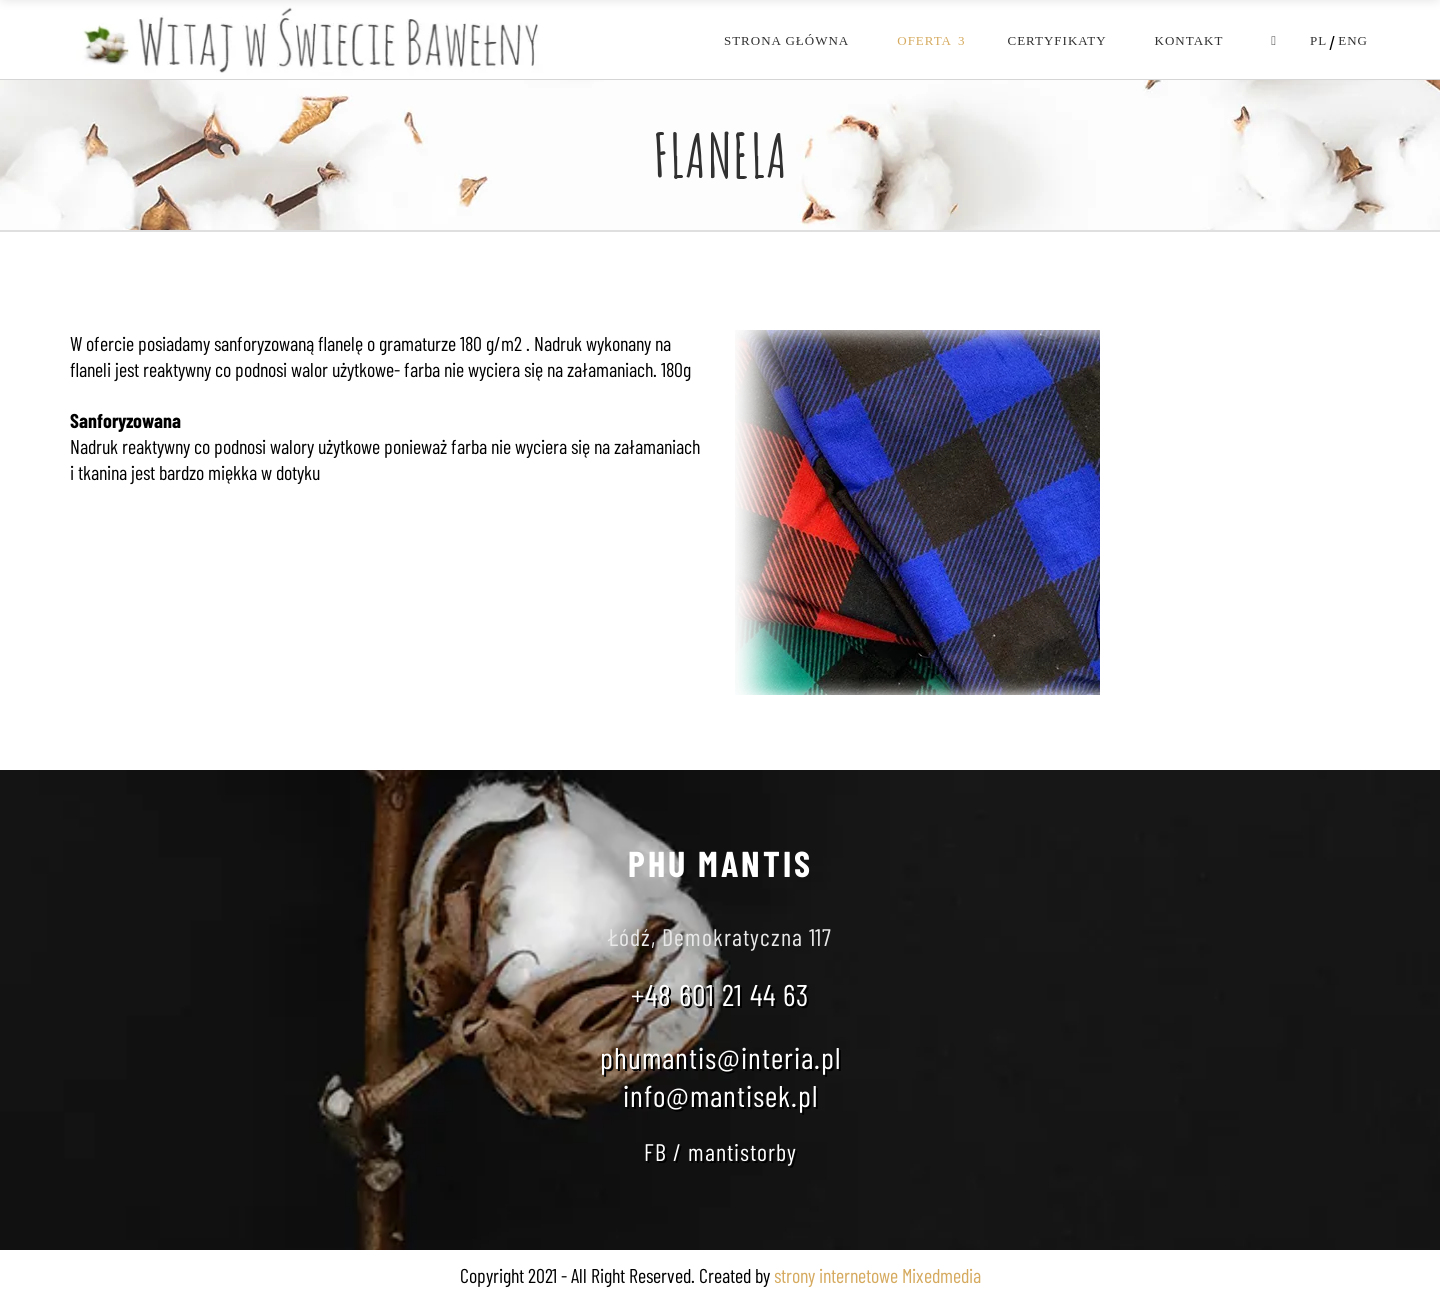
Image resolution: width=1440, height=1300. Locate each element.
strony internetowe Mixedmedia (877, 1275)
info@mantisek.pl (720, 1095)
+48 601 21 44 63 (720, 994)
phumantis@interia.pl (720, 1057)
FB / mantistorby (720, 1151)
